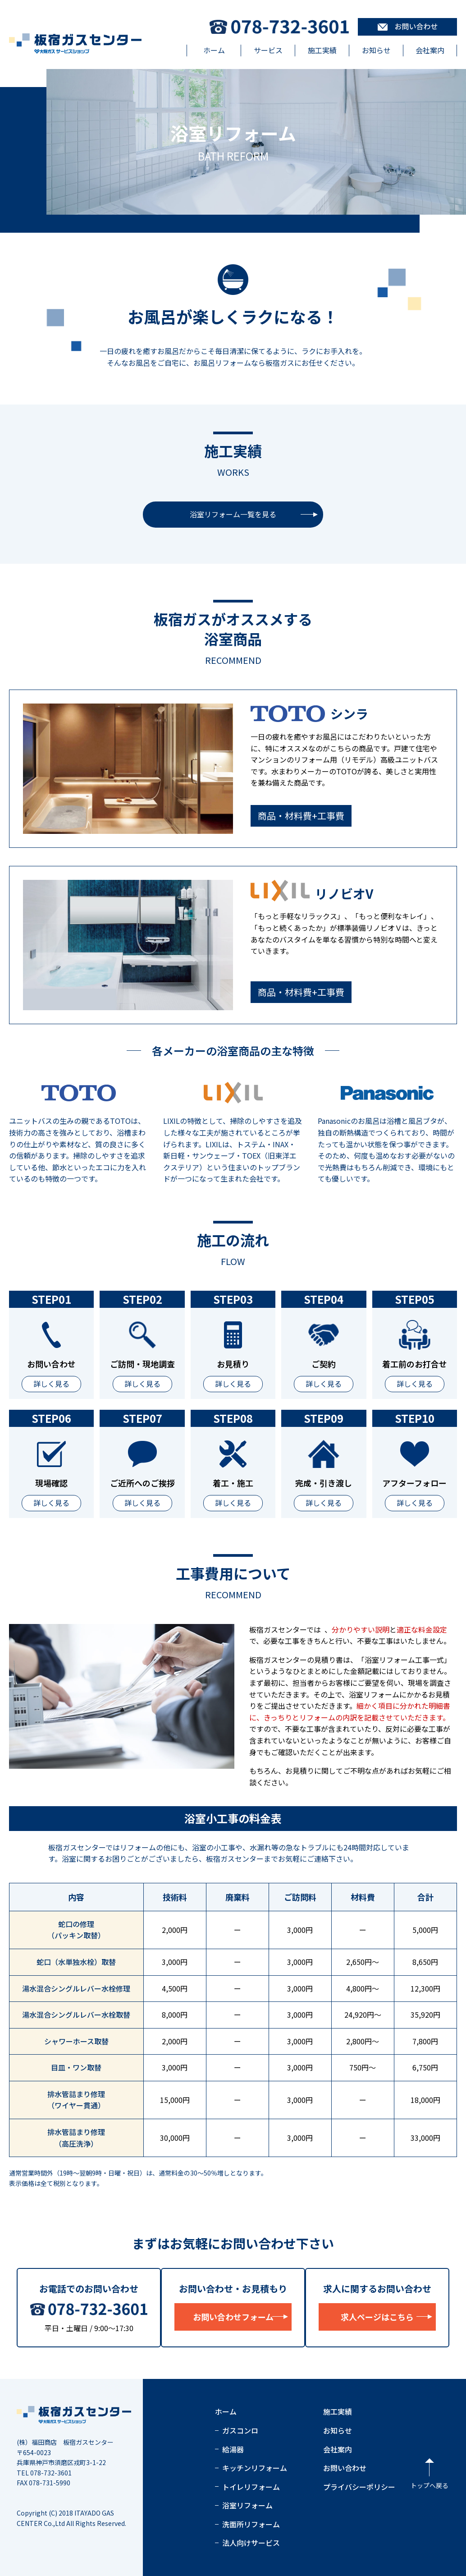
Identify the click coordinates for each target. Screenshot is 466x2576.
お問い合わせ (344, 2467)
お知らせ (376, 50)
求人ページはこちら (377, 2317)
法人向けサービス (251, 2542)
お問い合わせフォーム (233, 2317)
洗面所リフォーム (251, 2524)
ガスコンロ (240, 2430)
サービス (268, 50)
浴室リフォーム (247, 2505)
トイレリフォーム (251, 2486)
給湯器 (233, 2449)
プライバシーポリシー (359, 2486)
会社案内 (430, 50)
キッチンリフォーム (254, 2467)
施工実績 (322, 50)
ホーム (214, 50)
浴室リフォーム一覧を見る (233, 514)
